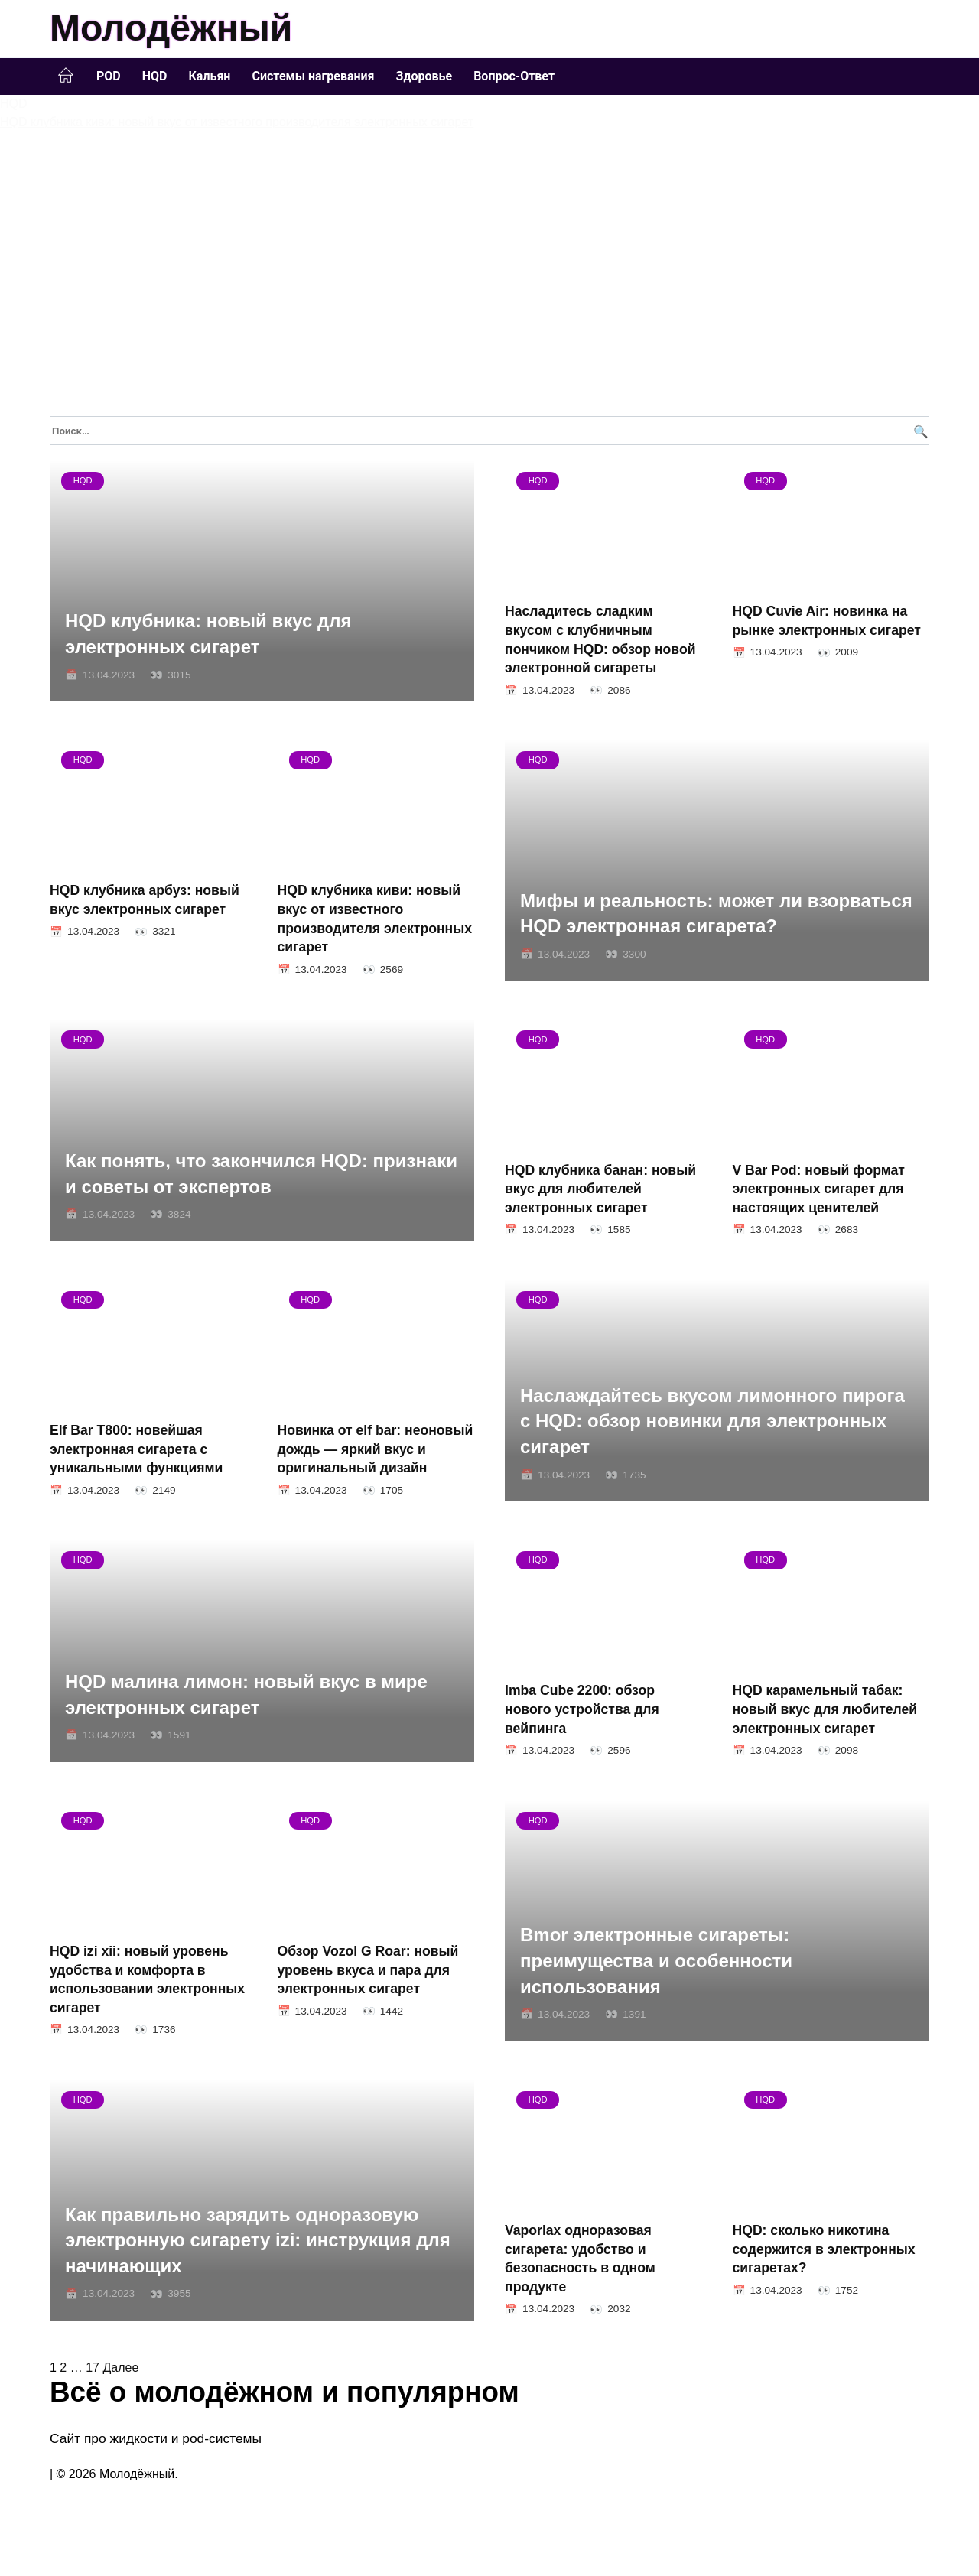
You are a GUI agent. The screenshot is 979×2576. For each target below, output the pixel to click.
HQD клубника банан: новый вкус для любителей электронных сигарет (600, 1188)
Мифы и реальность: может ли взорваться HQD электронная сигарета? (716, 913)
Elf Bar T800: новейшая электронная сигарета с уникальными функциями (136, 1449)
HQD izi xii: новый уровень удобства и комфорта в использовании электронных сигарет (147, 1979)
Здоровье (424, 76)
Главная (66, 75)
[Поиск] (919, 430)
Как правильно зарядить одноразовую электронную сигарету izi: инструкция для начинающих (257, 2240)
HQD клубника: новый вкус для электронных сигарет (208, 634)
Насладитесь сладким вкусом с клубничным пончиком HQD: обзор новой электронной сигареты (600, 639)
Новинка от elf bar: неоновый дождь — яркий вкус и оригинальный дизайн (375, 1449)
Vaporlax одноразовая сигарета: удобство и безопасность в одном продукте (580, 2259)
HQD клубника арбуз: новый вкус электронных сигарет (144, 900)
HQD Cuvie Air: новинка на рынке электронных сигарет (827, 620)
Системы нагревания (313, 76)
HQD (155, 76)
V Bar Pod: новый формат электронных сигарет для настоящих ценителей (819, 1188)
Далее (120, 2367)
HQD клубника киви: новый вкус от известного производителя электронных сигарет (375, 919)
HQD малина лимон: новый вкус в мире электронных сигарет (246, 1694)
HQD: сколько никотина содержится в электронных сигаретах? (824, 2249)
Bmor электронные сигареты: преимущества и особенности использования (656, 1961)
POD (108, 76)
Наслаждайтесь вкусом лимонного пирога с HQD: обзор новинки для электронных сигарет (712, 1421)
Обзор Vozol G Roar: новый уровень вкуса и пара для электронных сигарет (368, 1969)
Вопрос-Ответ (514, 76)
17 (92, 2367)
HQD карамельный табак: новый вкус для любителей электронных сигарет (825, 1709)
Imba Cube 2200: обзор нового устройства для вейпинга (582, 1709)
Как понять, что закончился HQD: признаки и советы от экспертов (261, 1173)
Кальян (209, 76)
